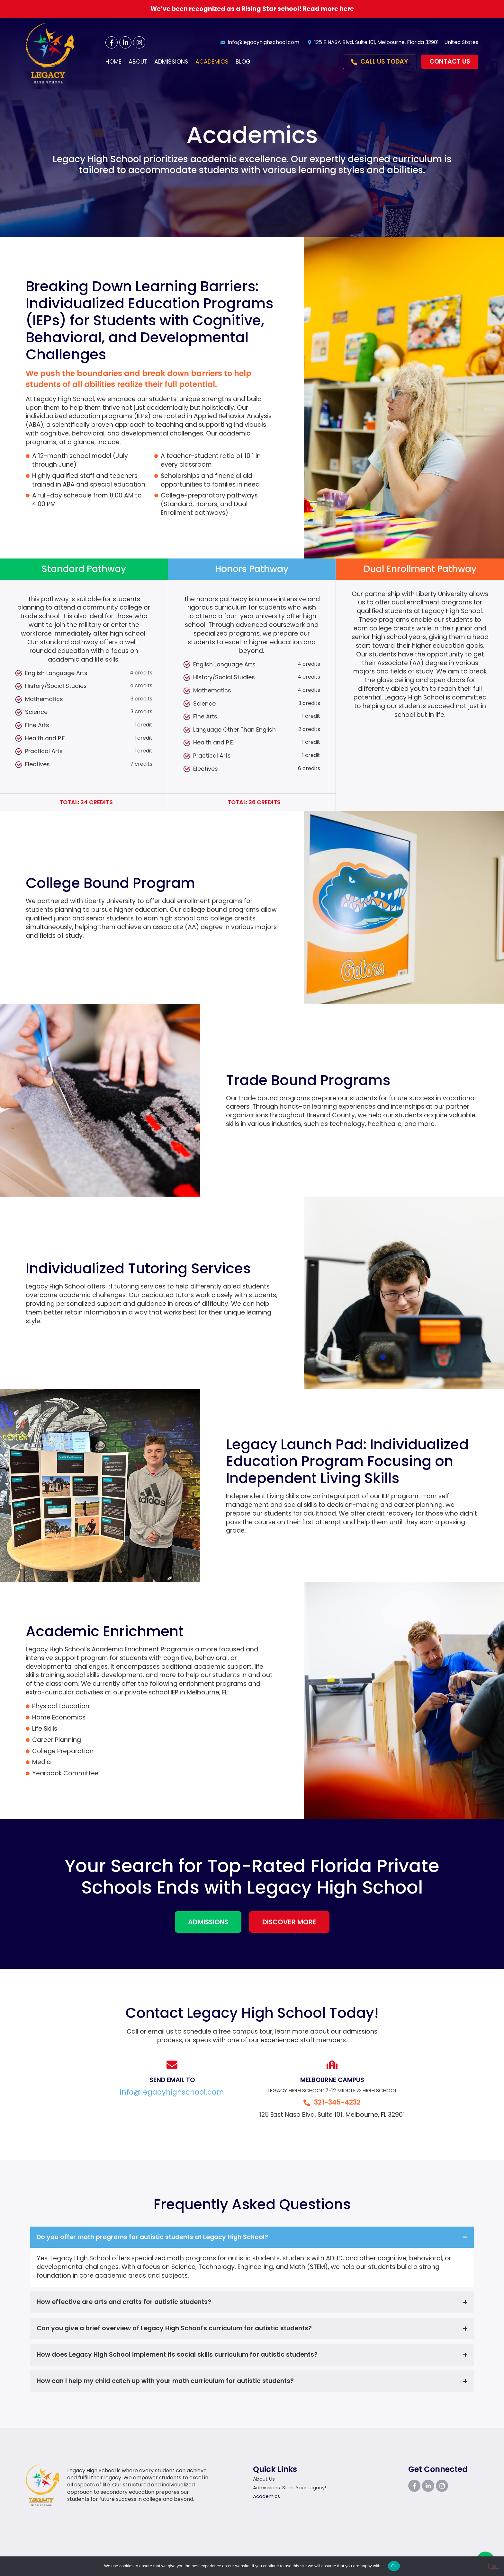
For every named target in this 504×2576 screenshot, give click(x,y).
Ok (394, 2565)
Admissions (171, 62)
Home (113, 62)
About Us (264, 2479)
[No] (493, 2566)
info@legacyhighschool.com (172, 2092)
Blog (243, 62)
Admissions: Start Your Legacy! (291, 2488)
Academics (212, 62)
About (138, 62)
